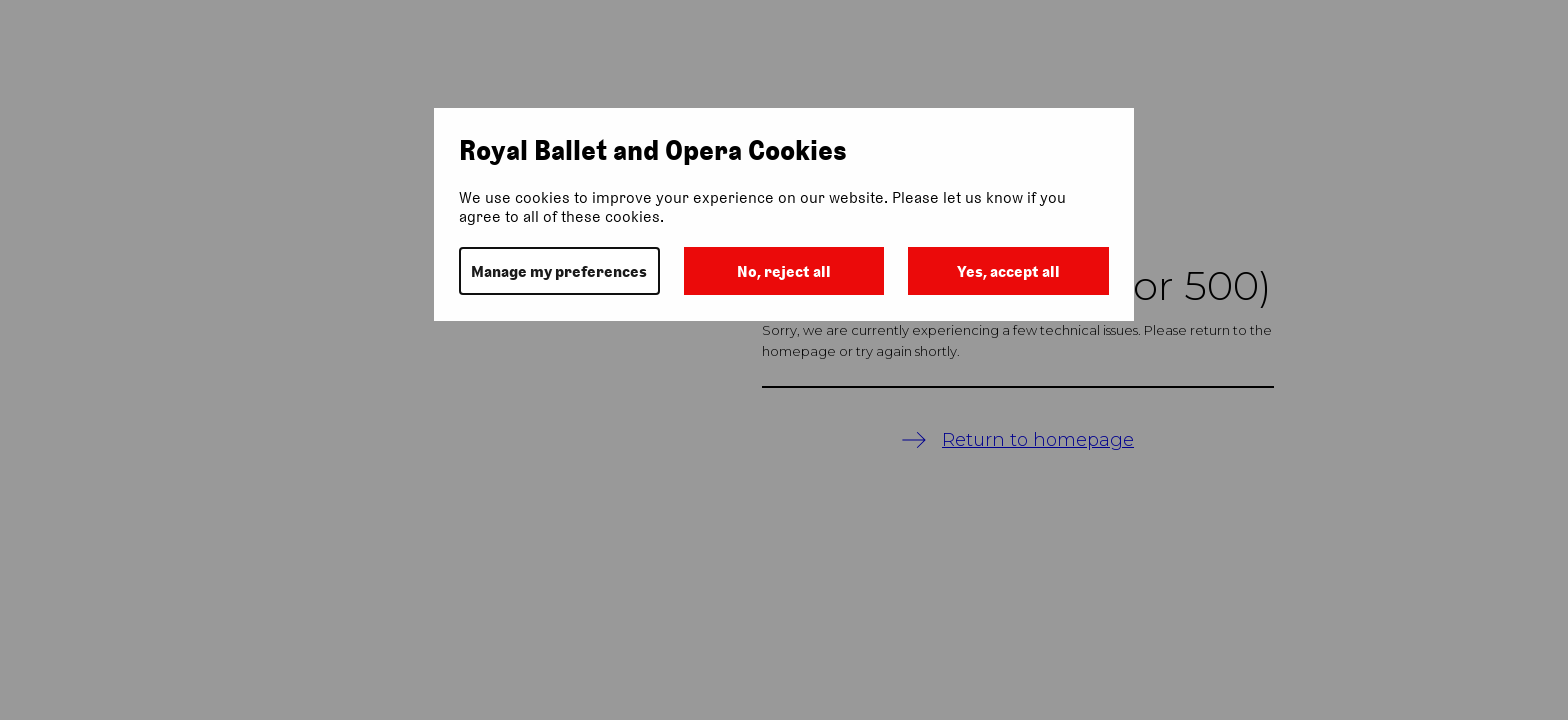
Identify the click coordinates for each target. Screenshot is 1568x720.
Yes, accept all (1008, 271)
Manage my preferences (559, 271)
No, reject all (784, 271)
